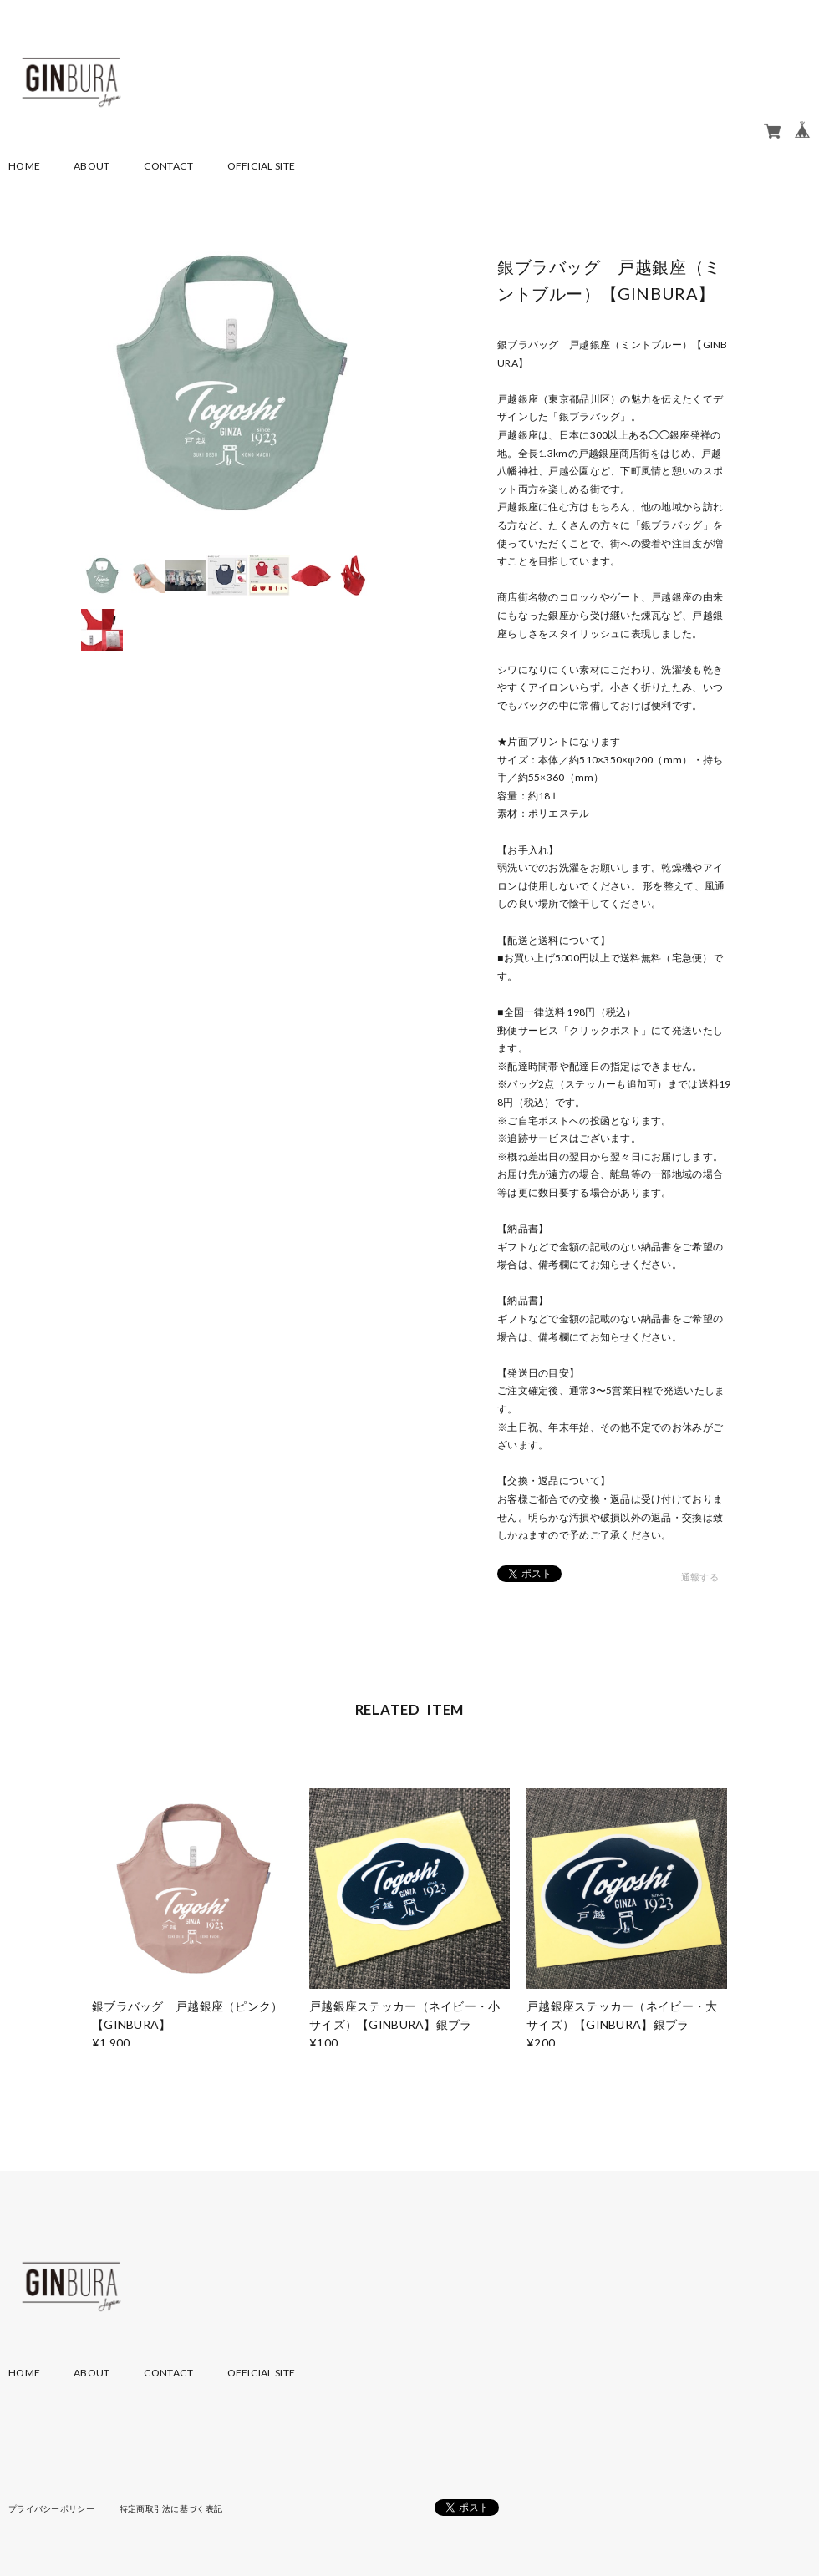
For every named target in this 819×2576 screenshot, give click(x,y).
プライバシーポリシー (51, 2508)
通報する (700, 1576)
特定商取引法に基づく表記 (171, 2508)
